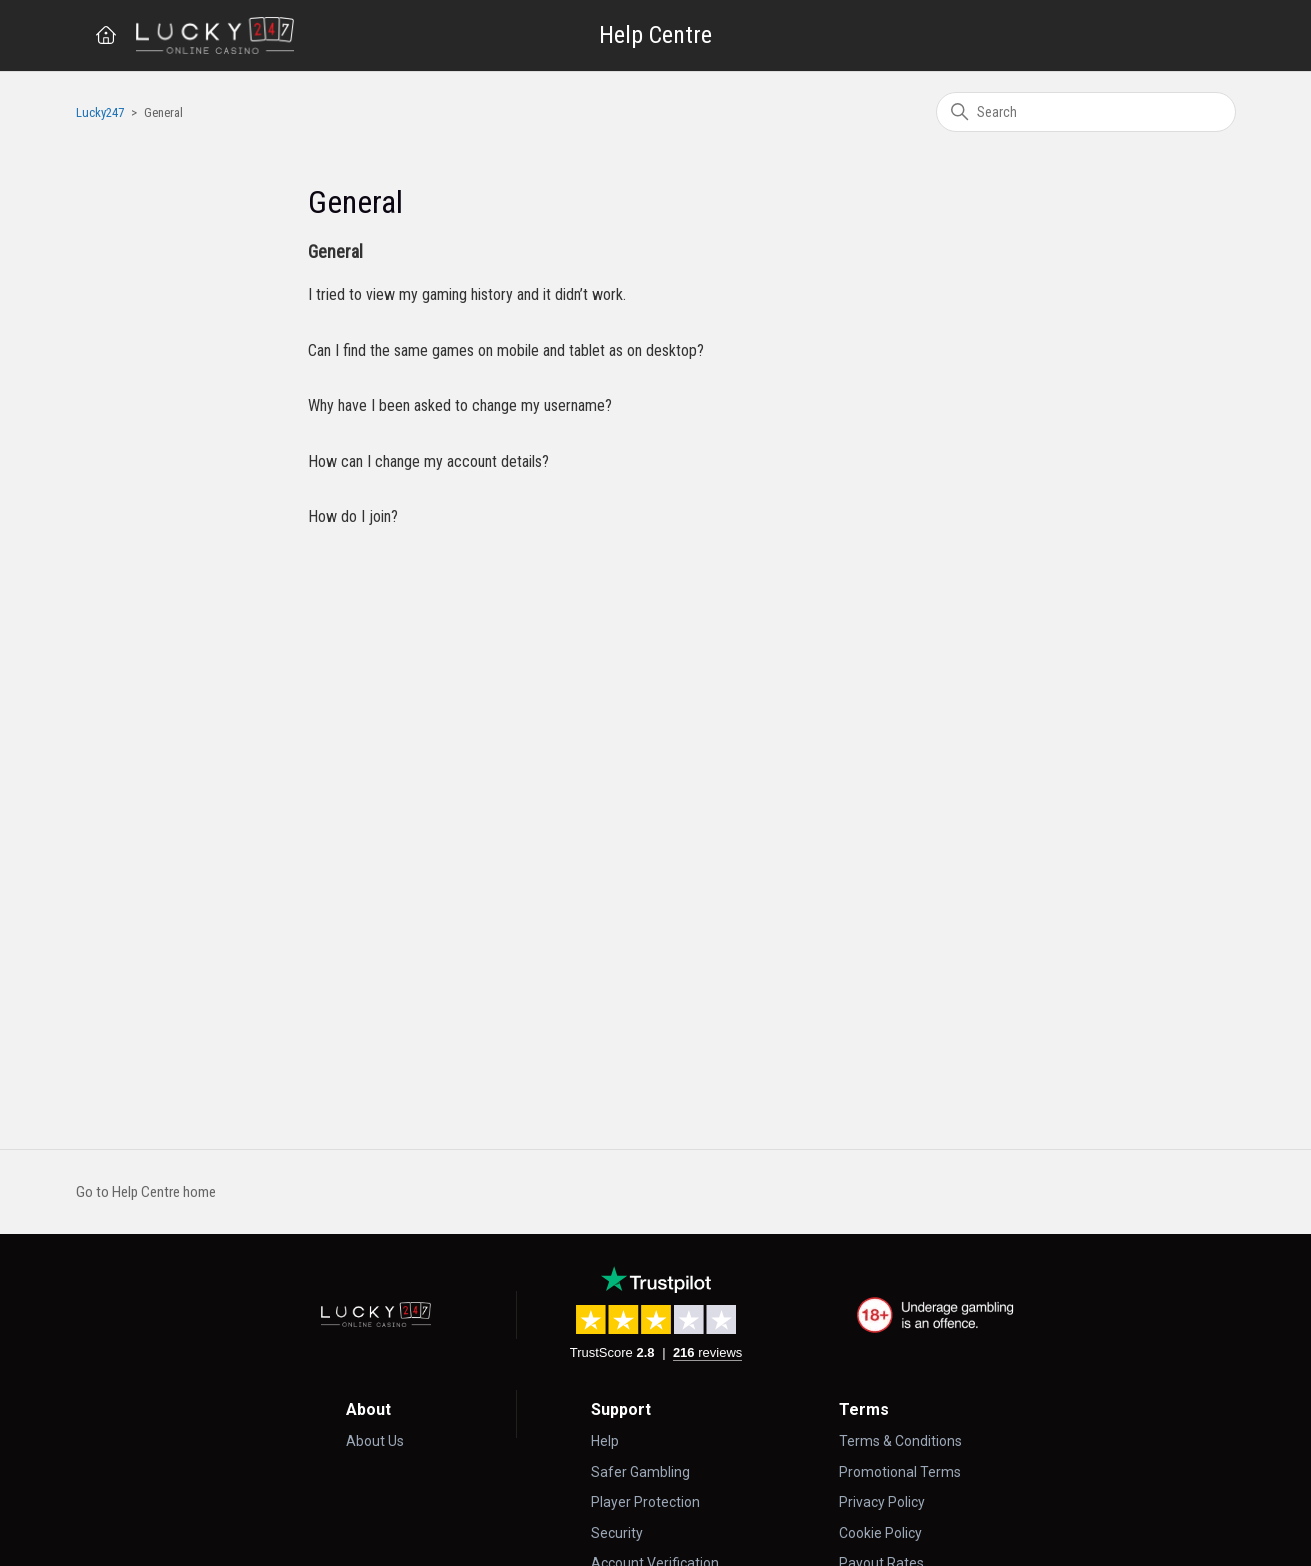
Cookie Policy (880, 1533)
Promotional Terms (900, 1472)
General (335, 251)
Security (617, 1533)
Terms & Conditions (900, 1441)
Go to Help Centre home (146, 1192)
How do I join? (353, 516)
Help (605, 1441)
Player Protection (645, 1502)
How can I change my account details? (428, 461)
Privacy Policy (882, 1502)
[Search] (1086, 112)
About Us (375, 1441)
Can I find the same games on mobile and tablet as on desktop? (506, 350)
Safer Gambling (640, 1472)
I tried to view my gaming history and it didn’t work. (467, 294)
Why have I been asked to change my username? (460, 405)
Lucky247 (100, 112)
